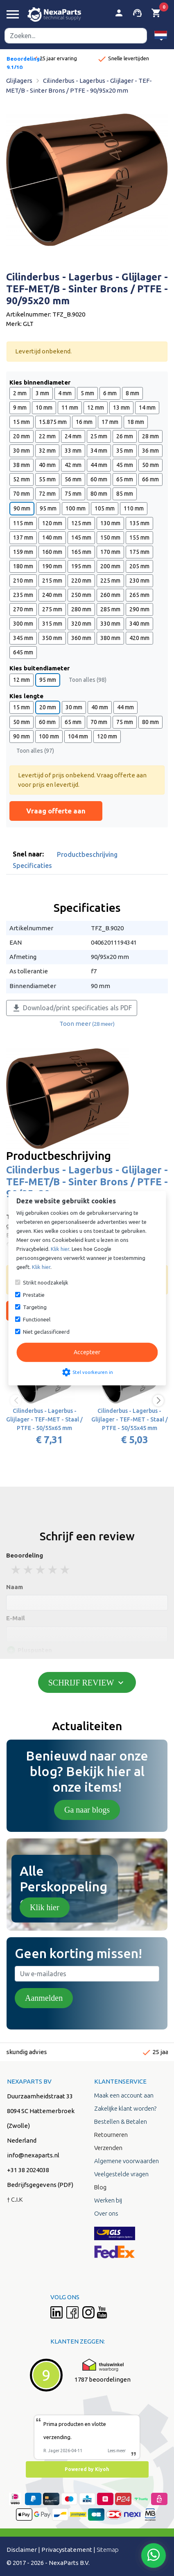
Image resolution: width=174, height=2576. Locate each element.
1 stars (16, 1569)
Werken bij (108, 2200)
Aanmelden (44, 1997)
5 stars (65, 1569)
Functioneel (36, 1319)
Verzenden (108, 2147)
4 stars (53, 1569)
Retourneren (111, 2134)
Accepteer (87, 1352)
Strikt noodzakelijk (45, 1282)
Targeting (35, 1307)
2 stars (29, 1569)
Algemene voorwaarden (126, 2160)
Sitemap (108, 2549)
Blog (100, 2187)
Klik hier (44, 1907)
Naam (14, 1586)
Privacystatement (66, 2549)
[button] (161, 35)
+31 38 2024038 (28, 2169)
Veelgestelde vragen (121, 2174)
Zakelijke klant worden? (125, 2108)
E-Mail (15, 1618)
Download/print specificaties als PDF (71, 1008)
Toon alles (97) (35, 750)
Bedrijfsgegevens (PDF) (40, 2184)
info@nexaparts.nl (33, 2155)
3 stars (41, 1569)
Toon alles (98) (87, 679)
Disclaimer (22, 2549)
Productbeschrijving (87, 854)
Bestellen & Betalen (120, 2121)
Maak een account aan (124, 2095)
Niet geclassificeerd (46, 1332)
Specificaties (32, 865)
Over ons (106, 2213)
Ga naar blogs (87, 1809)
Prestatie (34, 1295)
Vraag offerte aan (56, 811)
